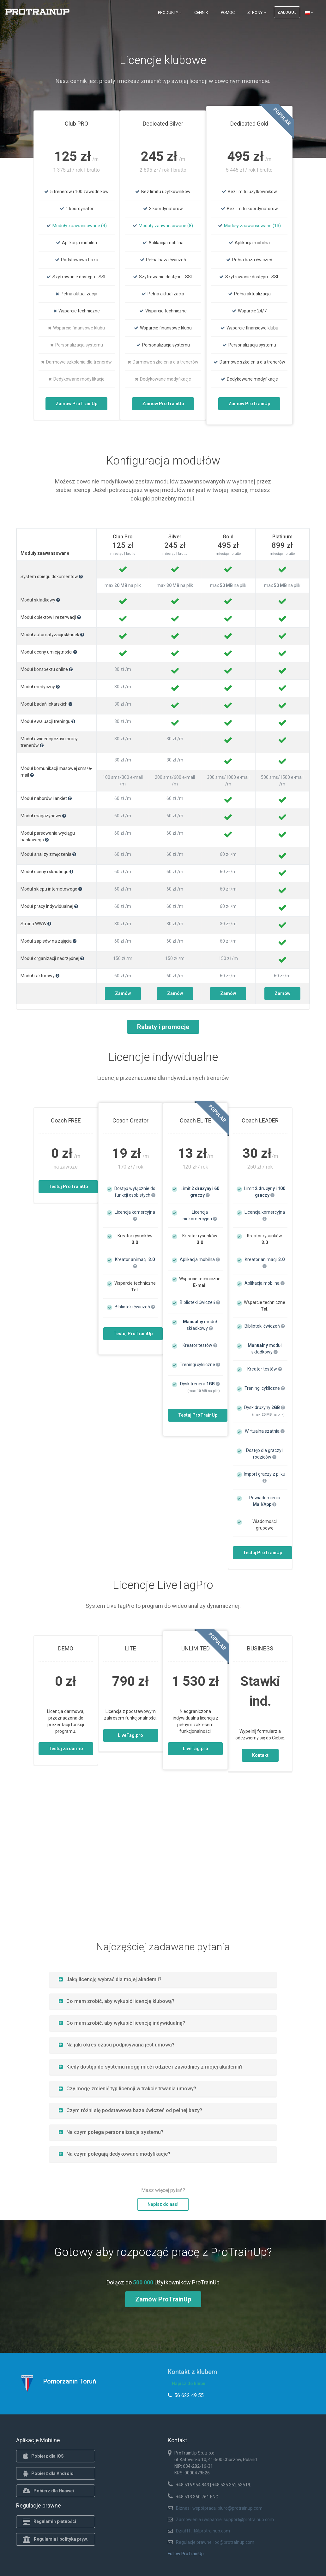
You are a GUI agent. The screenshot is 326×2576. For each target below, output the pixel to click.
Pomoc (228, 12)
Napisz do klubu (188, 2383)
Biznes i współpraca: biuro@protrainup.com (219, 2508)
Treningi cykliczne (200, 1364)
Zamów (123, 993)
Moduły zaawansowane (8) (166, 225)
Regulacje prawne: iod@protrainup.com (215, 2542)
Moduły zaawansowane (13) (252, 225)
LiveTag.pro (130, 1735)
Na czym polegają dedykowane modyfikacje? (114, 2154)
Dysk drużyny (264, 1407)
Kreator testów (200, 1345)
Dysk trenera (200, 1383)
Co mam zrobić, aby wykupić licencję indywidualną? (122, 2023)
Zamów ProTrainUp (76, 403)
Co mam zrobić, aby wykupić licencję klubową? (116, 2001)
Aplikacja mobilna (200, 1259)
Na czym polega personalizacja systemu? (111, 2132)
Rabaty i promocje (163, 1027)
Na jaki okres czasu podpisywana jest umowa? (116, 2045)
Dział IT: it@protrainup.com (203, 2530)
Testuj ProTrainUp (68, 1186)
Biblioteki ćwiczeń (135, 1306)
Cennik (201, 12)
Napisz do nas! (163, 2204)
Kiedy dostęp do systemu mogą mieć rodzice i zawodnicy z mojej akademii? (151, 2067)
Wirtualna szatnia (265, 1431)
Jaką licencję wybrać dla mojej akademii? (110, 1979)
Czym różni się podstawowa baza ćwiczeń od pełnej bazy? (130, 2110)
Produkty (170, 12)
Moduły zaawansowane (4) (79, 225)
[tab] (163, 1979)
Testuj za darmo (66, 1748)
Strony (256, 12)
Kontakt (260, 1755)
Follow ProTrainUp (186, 2553)
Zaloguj (287, 12)
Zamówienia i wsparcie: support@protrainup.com (225, 2519)
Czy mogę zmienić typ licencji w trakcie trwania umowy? (127, 2089)
